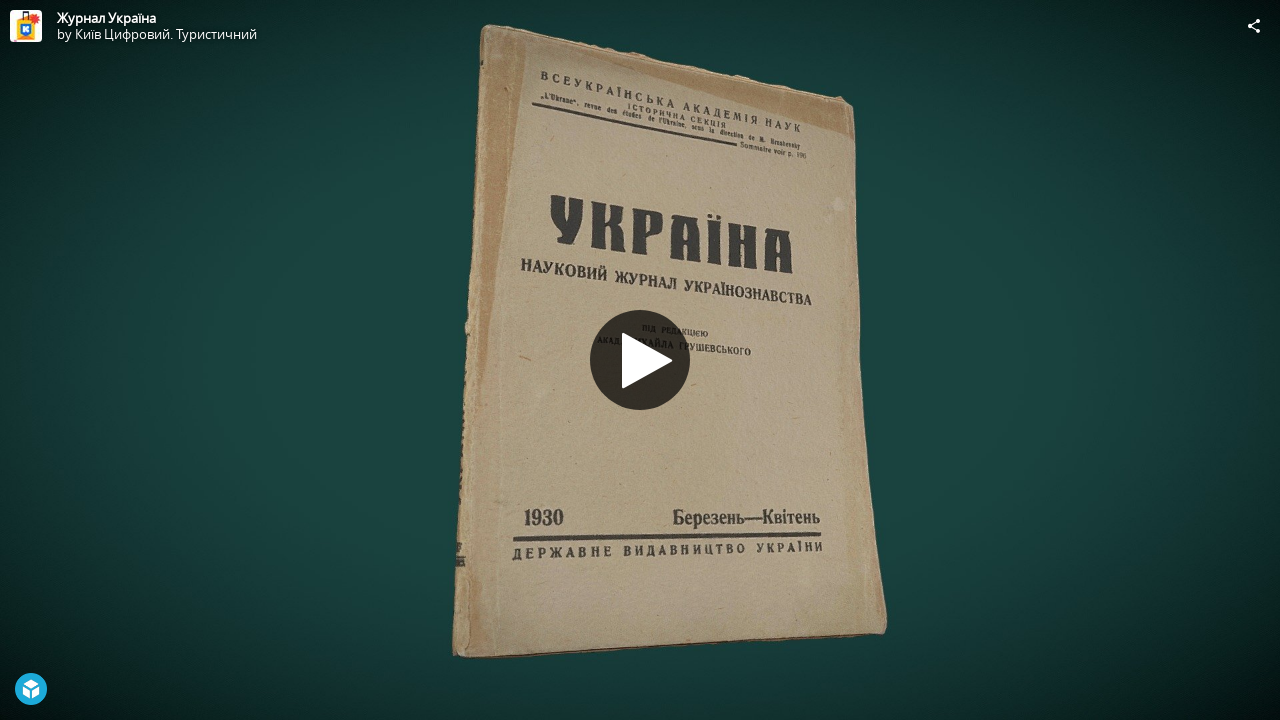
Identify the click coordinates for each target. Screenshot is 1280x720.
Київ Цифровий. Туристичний (166, 34)
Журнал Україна (106, 18)
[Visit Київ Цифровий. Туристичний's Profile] (26, 26)
